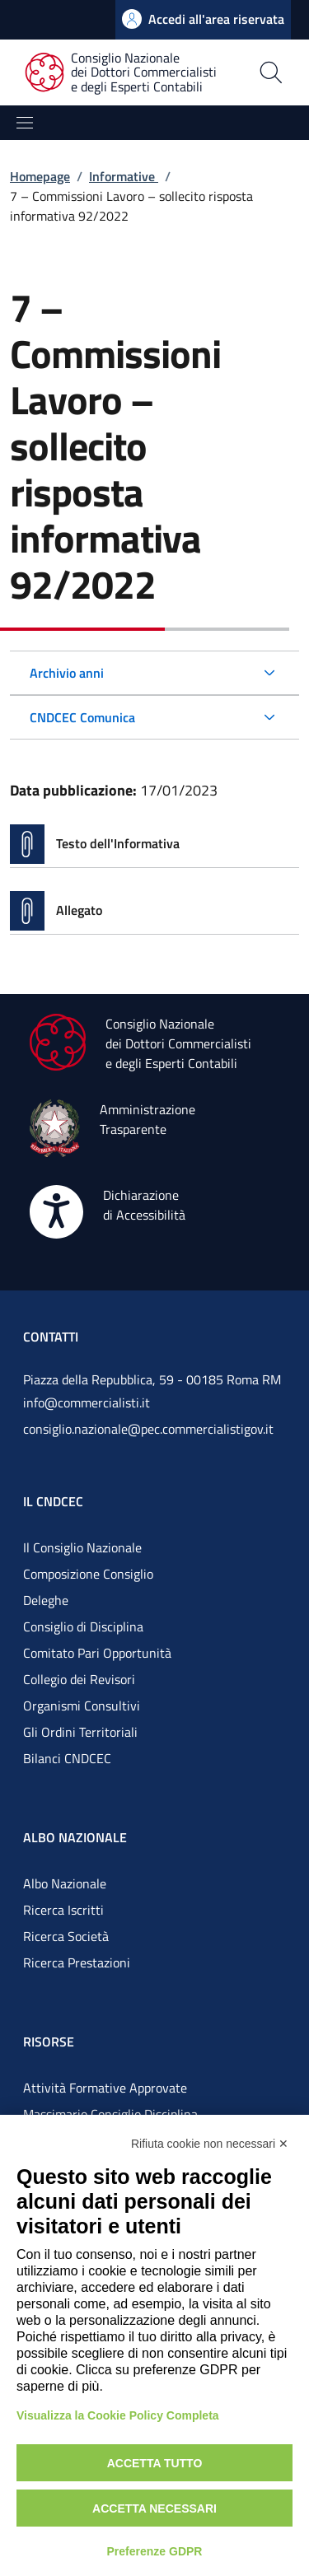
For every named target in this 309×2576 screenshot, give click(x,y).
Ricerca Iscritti (63, 1910)
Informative (123, 176)
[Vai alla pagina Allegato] (154, 911)
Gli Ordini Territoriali (80, 1732)
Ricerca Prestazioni (76, 1962)
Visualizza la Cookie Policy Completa (117, 2415)
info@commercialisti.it (86, 1402)
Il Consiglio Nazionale (82, 1547)
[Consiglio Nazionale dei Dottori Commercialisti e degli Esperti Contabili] (130, 73)
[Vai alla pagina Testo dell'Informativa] (154, 844)
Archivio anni (67, 673)
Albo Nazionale (64, 1883)
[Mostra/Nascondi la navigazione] (25, 122)
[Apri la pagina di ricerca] (271, 72)
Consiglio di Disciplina (83, 1626)
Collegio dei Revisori (79, 1679)
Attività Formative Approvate (105, 2088)
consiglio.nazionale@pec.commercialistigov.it (148, 1429)
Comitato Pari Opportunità (97, 1653)
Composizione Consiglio (88, 1574)
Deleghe (45, 1600)
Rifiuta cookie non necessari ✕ (209, 2143)
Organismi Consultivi (81, 1705)
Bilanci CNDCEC (67, 1758)
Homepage (40, 176)
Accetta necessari (154, 2508)
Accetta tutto (155, 2463)
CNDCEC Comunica (82, 717)
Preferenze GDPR (155, 2551)
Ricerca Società (66, 1936)
